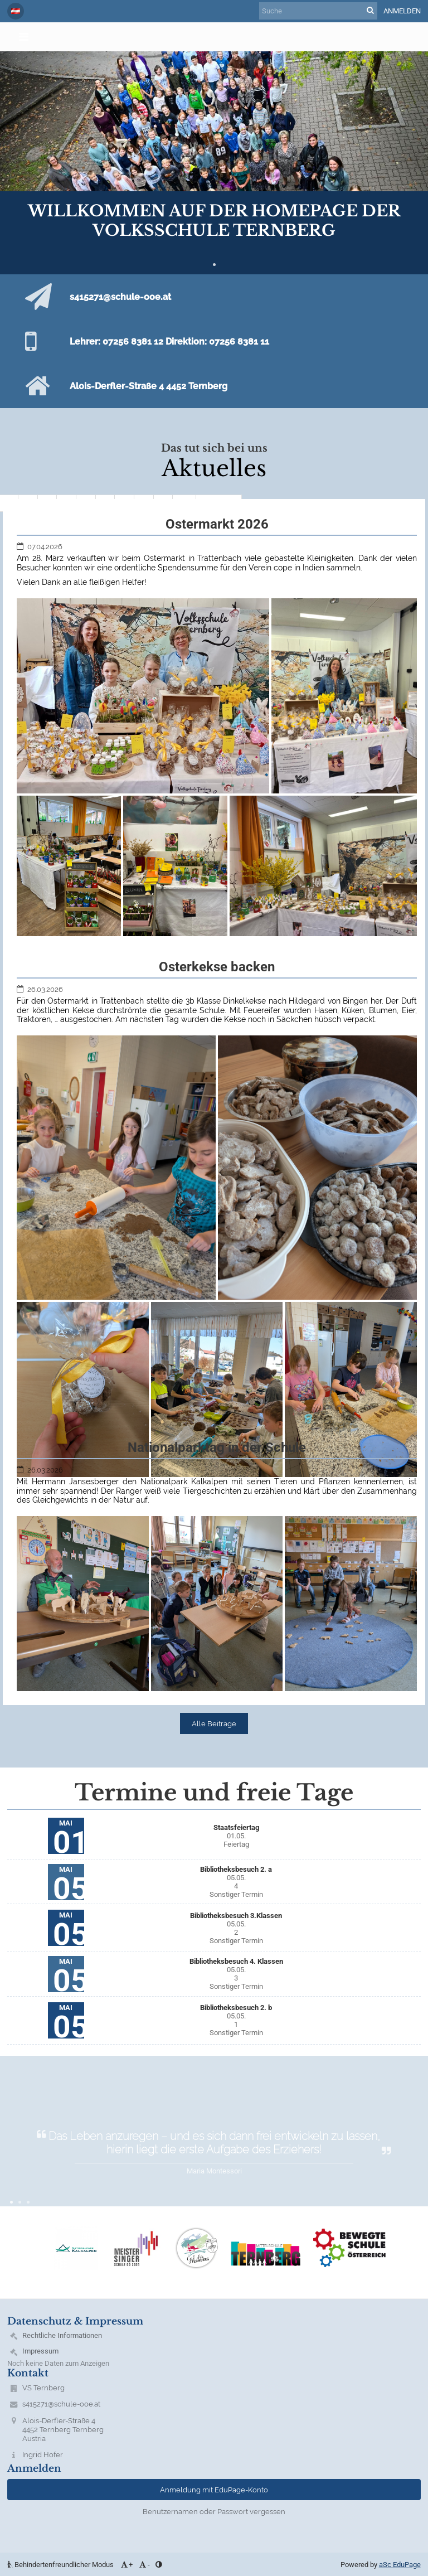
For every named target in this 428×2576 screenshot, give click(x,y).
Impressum (40, 2351)
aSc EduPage (400, 2564)
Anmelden (402, 11)
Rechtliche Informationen (62, 2335)
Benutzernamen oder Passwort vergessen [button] (214, 2511)
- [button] (144, 2564)
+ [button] (126, 2564)
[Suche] (318, 11)
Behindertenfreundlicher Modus (61, 2564)
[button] (15, 11)
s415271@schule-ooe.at (61, 2403)
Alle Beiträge (214, 1723)
